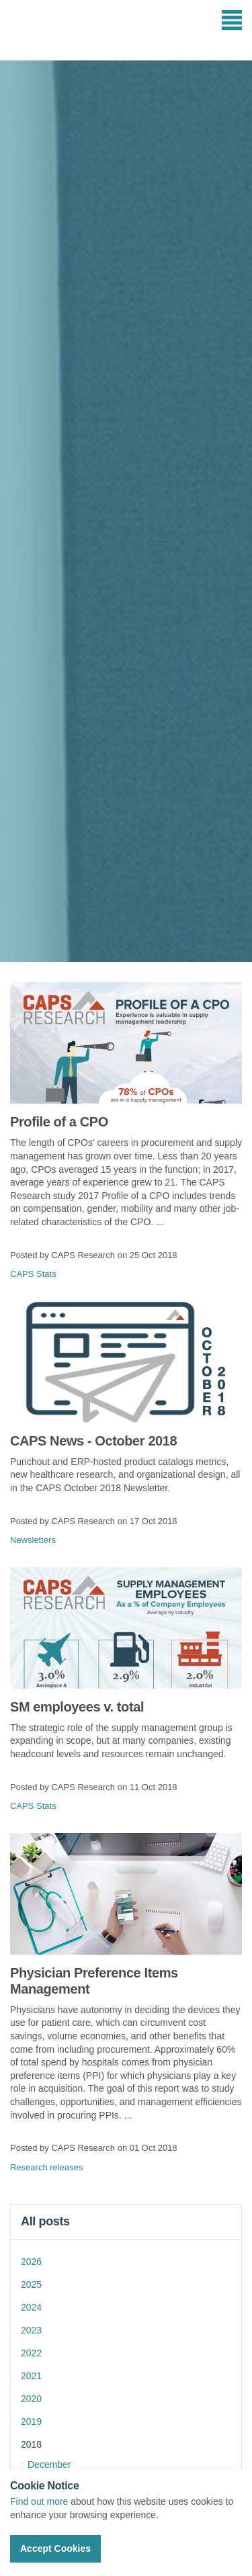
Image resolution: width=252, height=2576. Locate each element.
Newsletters (33, 1540)
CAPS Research (59, 30)
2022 (31, 2353)
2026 (31, 2261)
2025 (31, 2284)
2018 (31, 2444)
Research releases (46, 2167)
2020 (31, 2398)
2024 (31, 2307)
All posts (45, 2221)
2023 (31, 2330)
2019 (31, 2421)
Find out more (39, 2501)
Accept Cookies (55, 2548)
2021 (31, 2375)
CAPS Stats (33, 1274)
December (49, 2464)
